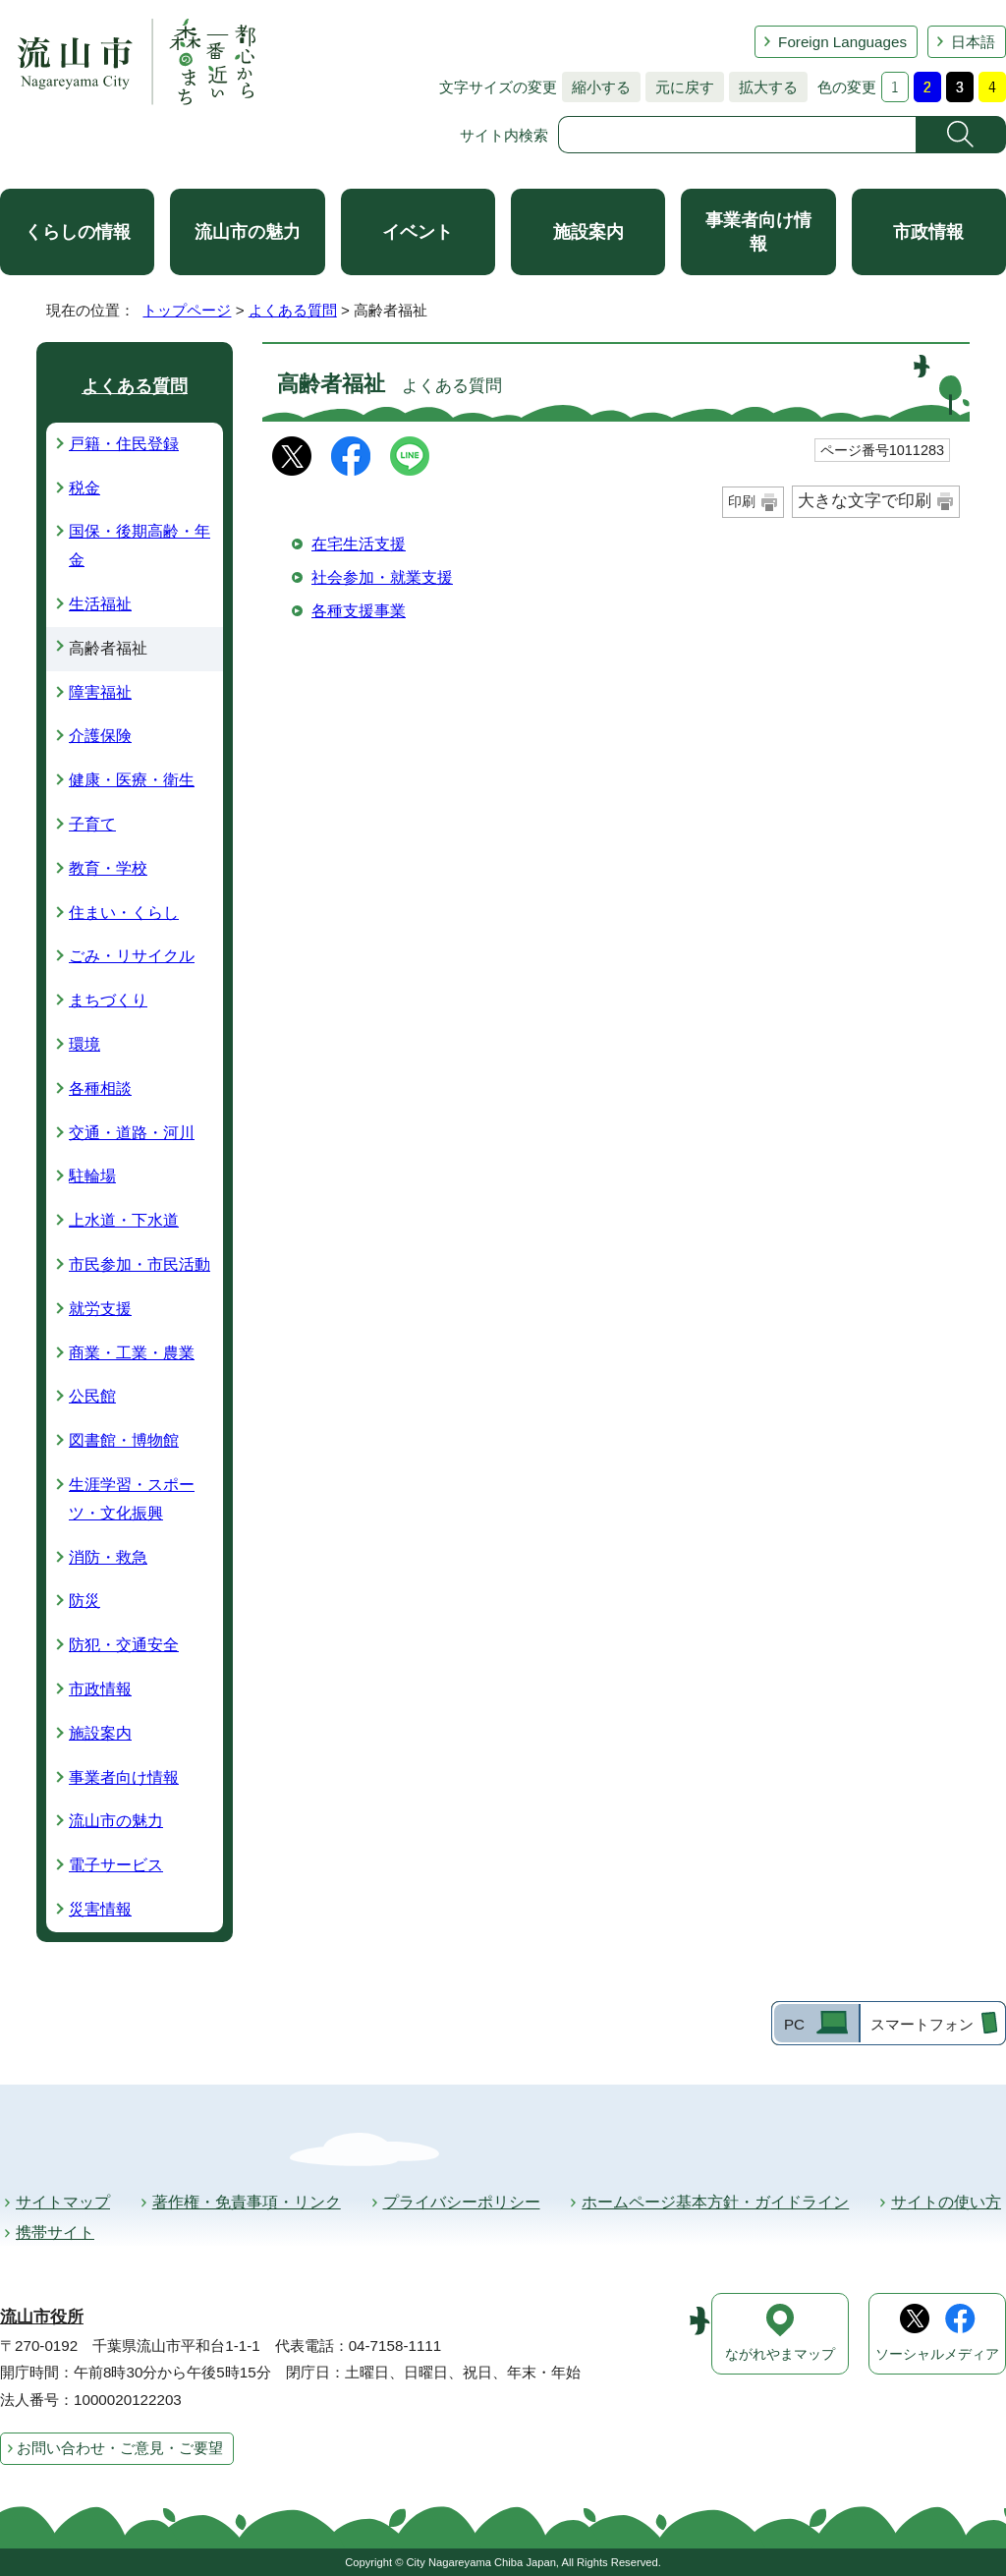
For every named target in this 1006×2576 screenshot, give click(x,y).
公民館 (92, 1396)
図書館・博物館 (124, 1440)
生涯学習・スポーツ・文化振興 (132, 1498)
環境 (84, 1044)
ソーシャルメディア (937, 2354)
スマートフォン (922, 2024)
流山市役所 (42, 2317)
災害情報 (100, 1909)
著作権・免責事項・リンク (246, 2202)
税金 (84, 488)
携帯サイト (55, 2232)
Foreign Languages (842, 41)
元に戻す (679, 87)
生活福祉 (100, 604)
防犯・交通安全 (124, 1644)
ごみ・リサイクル (132, 955)
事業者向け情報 (758, 232)
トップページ (186, 310)
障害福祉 (100, 692)
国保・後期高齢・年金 (139, 545)
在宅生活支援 (358, 544)
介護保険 (100, 735)
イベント (417, 232)
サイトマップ (63, 2202)
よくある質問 (293, 310)
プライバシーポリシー (461, 2202)
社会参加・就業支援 (382, 577)
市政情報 (928, 232)
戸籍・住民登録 (124, 443)
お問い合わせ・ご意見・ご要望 (120, 2447)
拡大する (763, 87)
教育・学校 (108, 868)
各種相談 (100, 1088)
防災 (84, 1600)
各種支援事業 (358, 610)
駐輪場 (92, 1176)
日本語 (973, 41)
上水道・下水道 (124, 1220)
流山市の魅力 (248, 232)
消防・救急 (108, 1557)
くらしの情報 (78, 232)
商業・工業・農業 (132, 1353)
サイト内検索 (504, 135)
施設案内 (588, 232)
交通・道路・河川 (132, 1132)
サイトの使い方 (946, 2202)
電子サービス (116, 1865)
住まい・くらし (124, 912)
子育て (92, 824)
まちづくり (108, 1000)
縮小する (596, 87)
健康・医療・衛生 (132, 780)
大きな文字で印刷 (864, 500)
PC (794, 2024)
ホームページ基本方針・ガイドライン (715, 2202)
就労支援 (100, 1308)
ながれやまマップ (780, 2354)
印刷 (741, 501)
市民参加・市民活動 (139, 1264)
